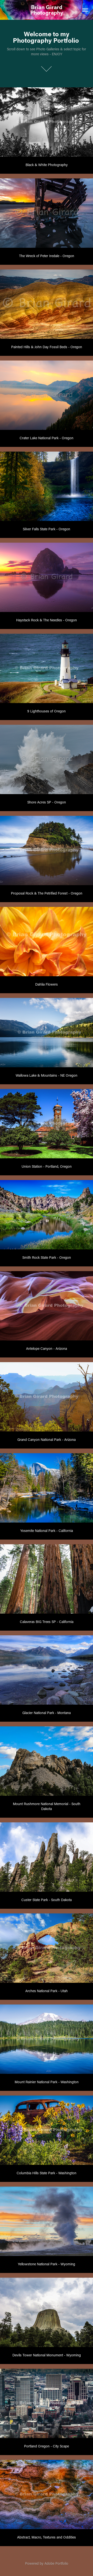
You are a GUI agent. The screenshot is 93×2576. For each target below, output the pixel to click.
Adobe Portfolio (56, 2563)
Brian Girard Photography (46, 9)
